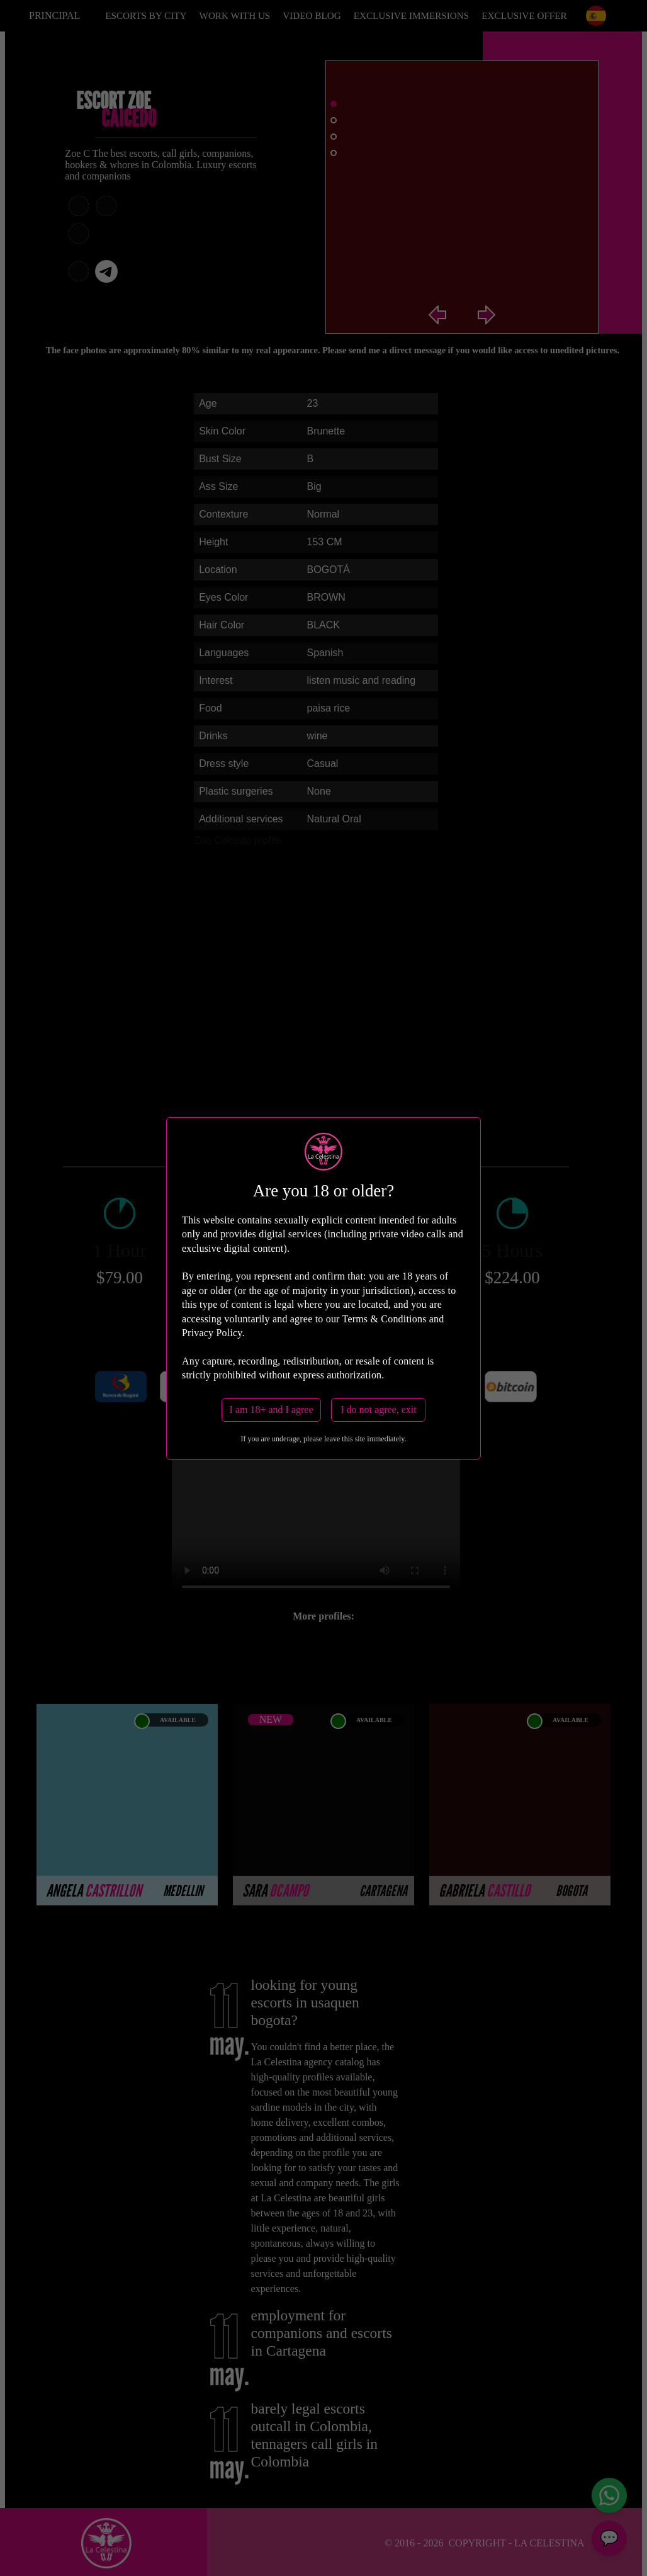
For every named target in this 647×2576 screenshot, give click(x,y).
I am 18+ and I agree (271, 1409)
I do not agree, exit (378, 1409)
